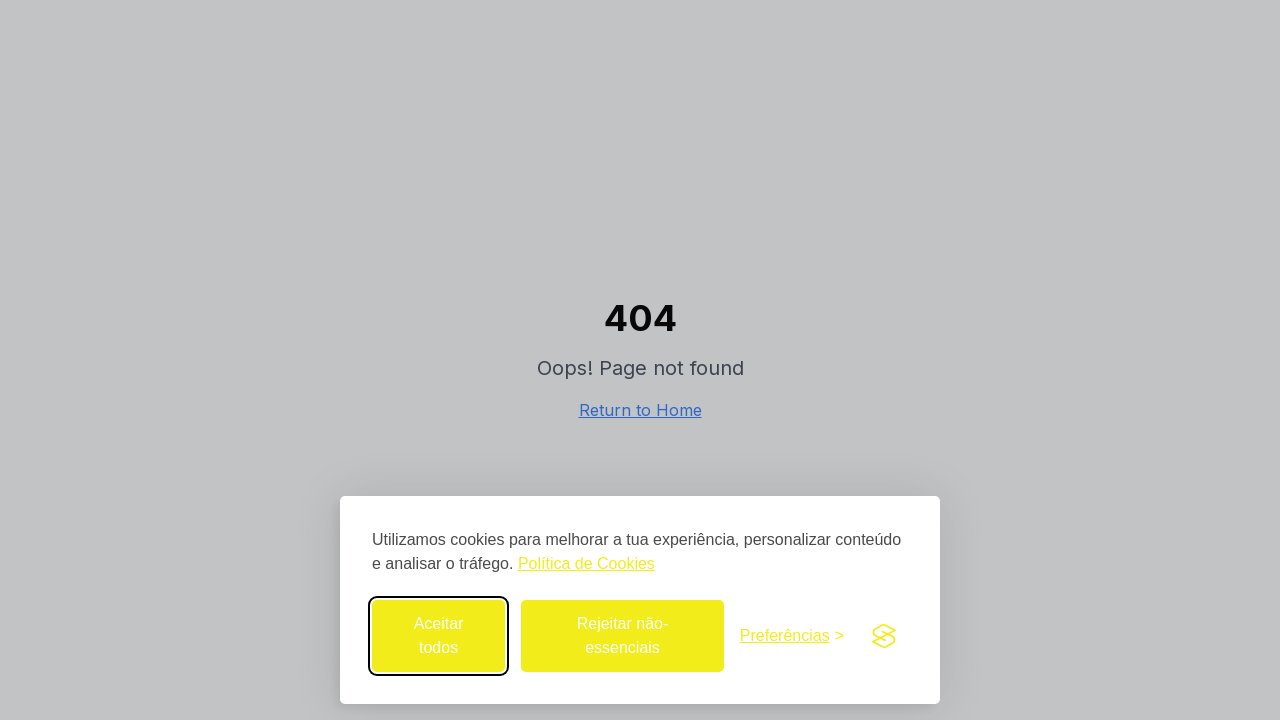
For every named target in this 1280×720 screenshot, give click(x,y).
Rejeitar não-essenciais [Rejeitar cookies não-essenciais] (623, 635)
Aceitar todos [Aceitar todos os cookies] (439, 635)
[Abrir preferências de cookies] (792, 636)
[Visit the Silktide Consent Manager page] (884, 636)
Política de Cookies (586, 563)
